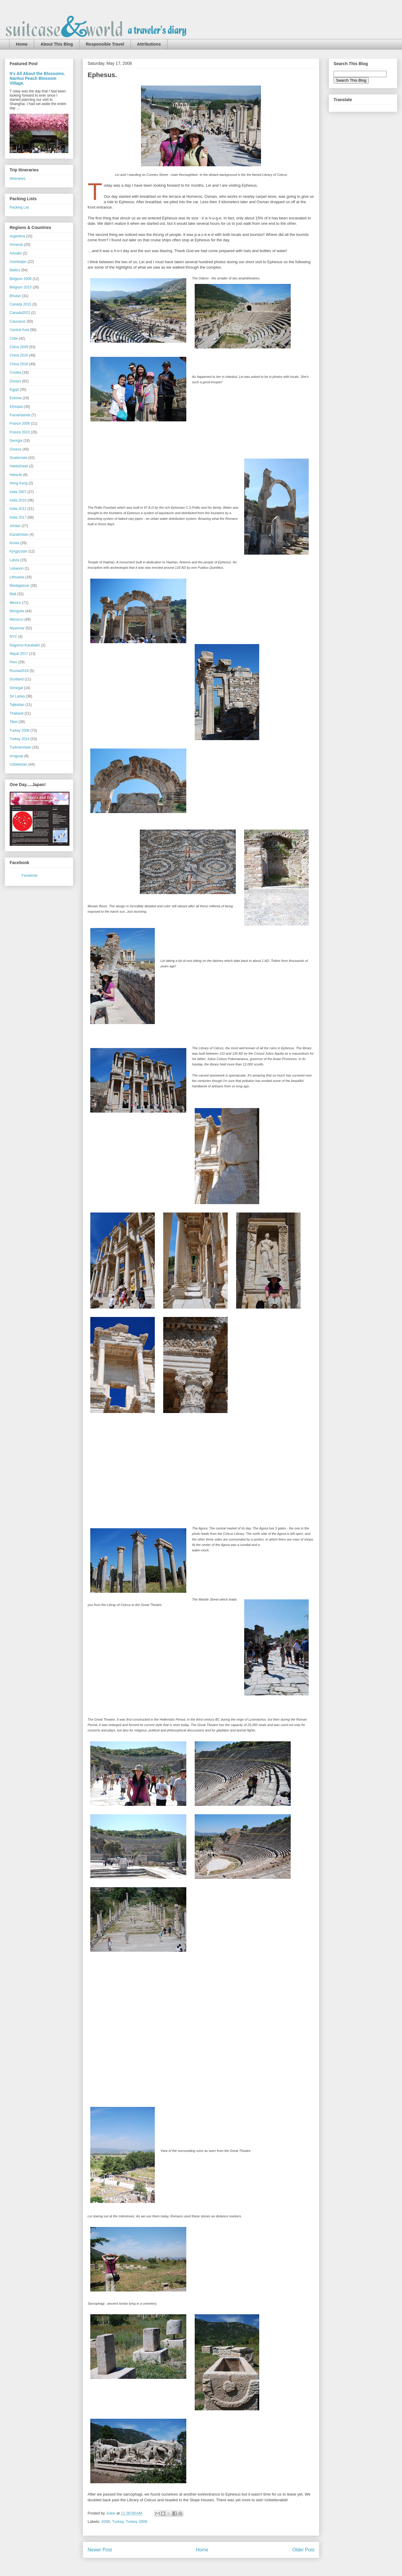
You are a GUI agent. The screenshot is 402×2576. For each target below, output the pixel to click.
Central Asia (19, 330)
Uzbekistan (18, 764)
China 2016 (19, 355)
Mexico (15, 603)
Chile (14, 338)
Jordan (15, 526)
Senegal (16, 688)
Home (22, 44)
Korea (14, 543)
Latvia (14, 560)
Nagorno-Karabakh (25, 645)
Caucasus (18, 321)
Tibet (13, 722)
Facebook (30, 875)
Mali (13, 594)
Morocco (16, 619)
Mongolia (17, 611)
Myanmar (17, 628)
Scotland (17, 679)
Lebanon (17, 568)
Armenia (16, 245)
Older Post (303, 2549)
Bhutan (15, 296)
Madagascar (19, 585)
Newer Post (100, 2549)
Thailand (16, 713)
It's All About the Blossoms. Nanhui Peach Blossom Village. (37, 78)
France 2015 (20, 432)
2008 (105, 2521)
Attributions (149, 44)
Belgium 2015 (21, 287)
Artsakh (16, 253)
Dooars (15, 381)
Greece (15, 449)
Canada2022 (20, 313)
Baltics (15, 270)
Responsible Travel (105, 44)
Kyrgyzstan (18, 551)
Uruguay (16, 756)
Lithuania (17, 577)
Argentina (17, 236)
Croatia (15, 372)
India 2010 (18, 500)
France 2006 (20, 423)
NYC (13, 636)
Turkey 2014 (19, 739)
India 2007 (18, 492)
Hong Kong (19, 483)
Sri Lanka (17, 696)
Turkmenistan (20, 747)
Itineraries (18, 178)
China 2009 (19, 347)
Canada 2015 (20, 304)
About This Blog (56, 44)
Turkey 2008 (136, 2521)
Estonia (16, 398)
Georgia (16, 440)
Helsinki (16, 475)
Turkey (117, 2521)
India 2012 (18, 509)
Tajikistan (17, 705)
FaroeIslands (20, 415)
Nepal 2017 (19, 654)
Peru (13, 662)
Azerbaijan (18, 262)
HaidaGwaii (19, 466)
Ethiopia (16, 407)
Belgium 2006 (21, 279)
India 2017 (18, 517)
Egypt (14, 389)
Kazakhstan (19, 534)
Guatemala (18, 458)
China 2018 (19, 364)
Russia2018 (19, 671)
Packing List (19, 207)
